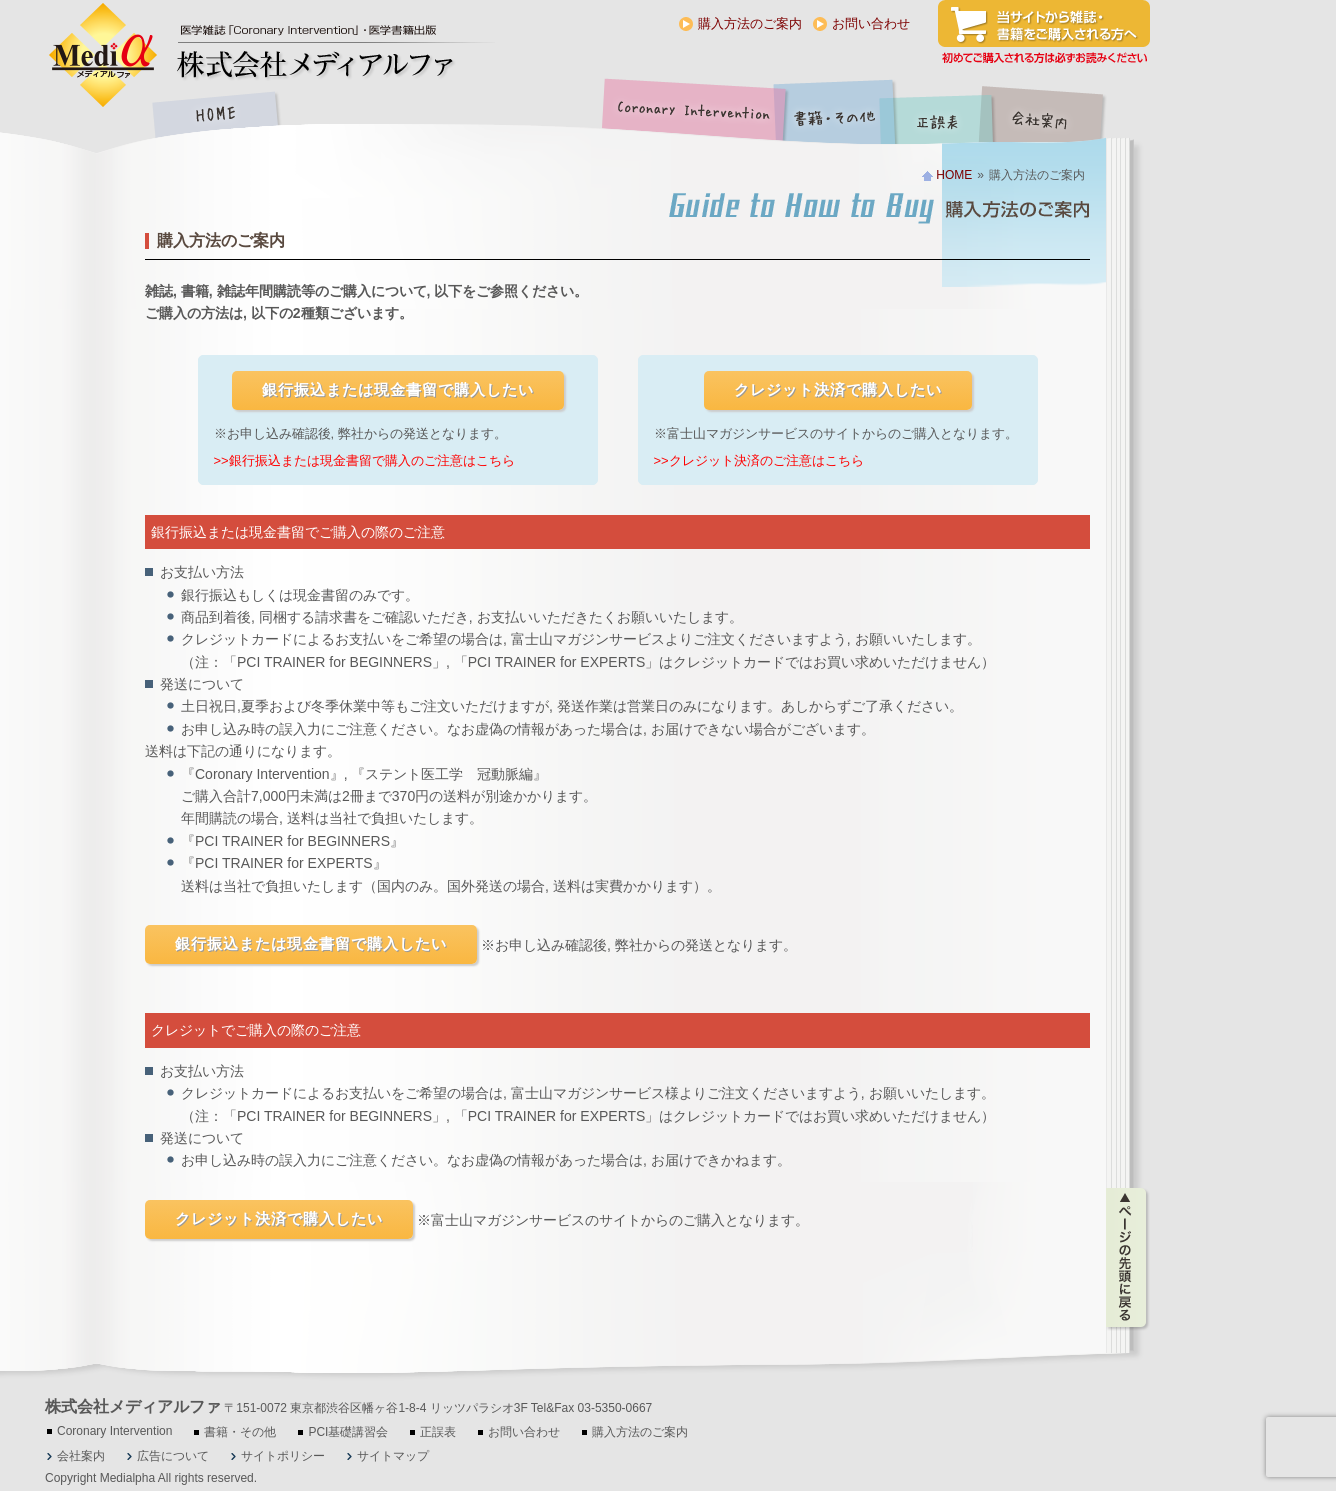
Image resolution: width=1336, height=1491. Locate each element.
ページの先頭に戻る (1127, 1258)
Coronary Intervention (690, 116)
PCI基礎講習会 (348, 1432)
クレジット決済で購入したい (838, 389)
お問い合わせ (871, 23)
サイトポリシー (283, 1456)
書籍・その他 (835, 116)
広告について (173, 1456)
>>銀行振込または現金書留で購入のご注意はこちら (364, 460)
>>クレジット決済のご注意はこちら (759, 460)
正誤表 (940, 116)
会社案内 (1055, 116)
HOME (215, 116)
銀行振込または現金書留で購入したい (398, 389)
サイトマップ (393, 1456)
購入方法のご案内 (750, 23)
